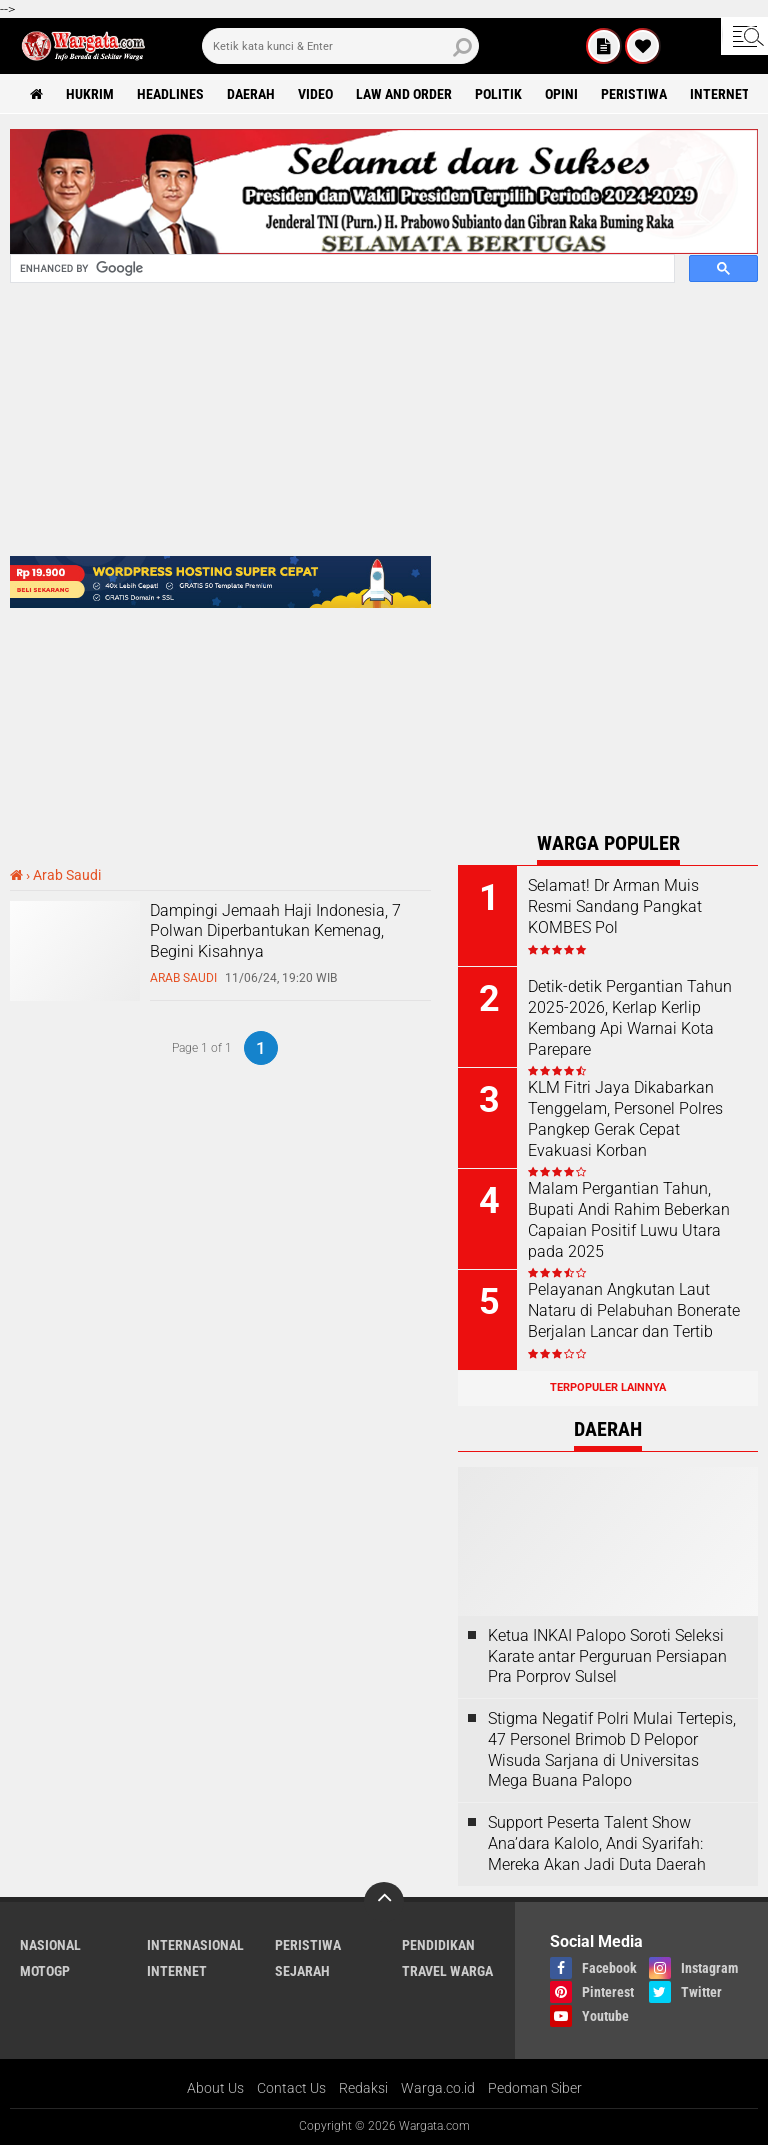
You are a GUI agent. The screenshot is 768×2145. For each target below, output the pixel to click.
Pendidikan (438, 1945)
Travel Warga (447, 1971)
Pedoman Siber (535, 2088)
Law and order (404, 94)
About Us (215, 2088)
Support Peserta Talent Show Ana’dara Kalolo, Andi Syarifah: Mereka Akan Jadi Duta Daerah (597, 1843)
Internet (720, 94)
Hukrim (90, 94)
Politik (498, 94)
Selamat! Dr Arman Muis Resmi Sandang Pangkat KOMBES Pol (615, 906)
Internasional (195, 1945)
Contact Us (291, 2088)
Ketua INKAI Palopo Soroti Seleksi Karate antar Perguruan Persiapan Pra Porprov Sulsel (607, 1656)
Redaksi (363, 2088)
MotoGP (45, 1971)
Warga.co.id (438, 2088)
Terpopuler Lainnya (608, 1387)
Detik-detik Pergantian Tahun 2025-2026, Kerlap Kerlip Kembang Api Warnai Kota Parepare (630, 1017)
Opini (561, 94)
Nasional (50, 1945)
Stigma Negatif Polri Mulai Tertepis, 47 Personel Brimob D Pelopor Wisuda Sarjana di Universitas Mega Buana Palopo (612, 1749)
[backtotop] (384, 1902)
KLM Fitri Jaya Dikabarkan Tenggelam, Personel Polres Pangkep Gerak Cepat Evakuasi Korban (625, 1118)
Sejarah (302, 1971)
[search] (340, 46)
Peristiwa (634, 94)
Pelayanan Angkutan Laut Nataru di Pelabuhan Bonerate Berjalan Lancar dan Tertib (634, 1310)
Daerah (251, 94)
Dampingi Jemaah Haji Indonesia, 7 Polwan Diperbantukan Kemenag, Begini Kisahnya (275, 931)
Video (315, 94)
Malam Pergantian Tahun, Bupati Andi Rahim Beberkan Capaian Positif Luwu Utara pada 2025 (629, 1219)
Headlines (170, 94)
